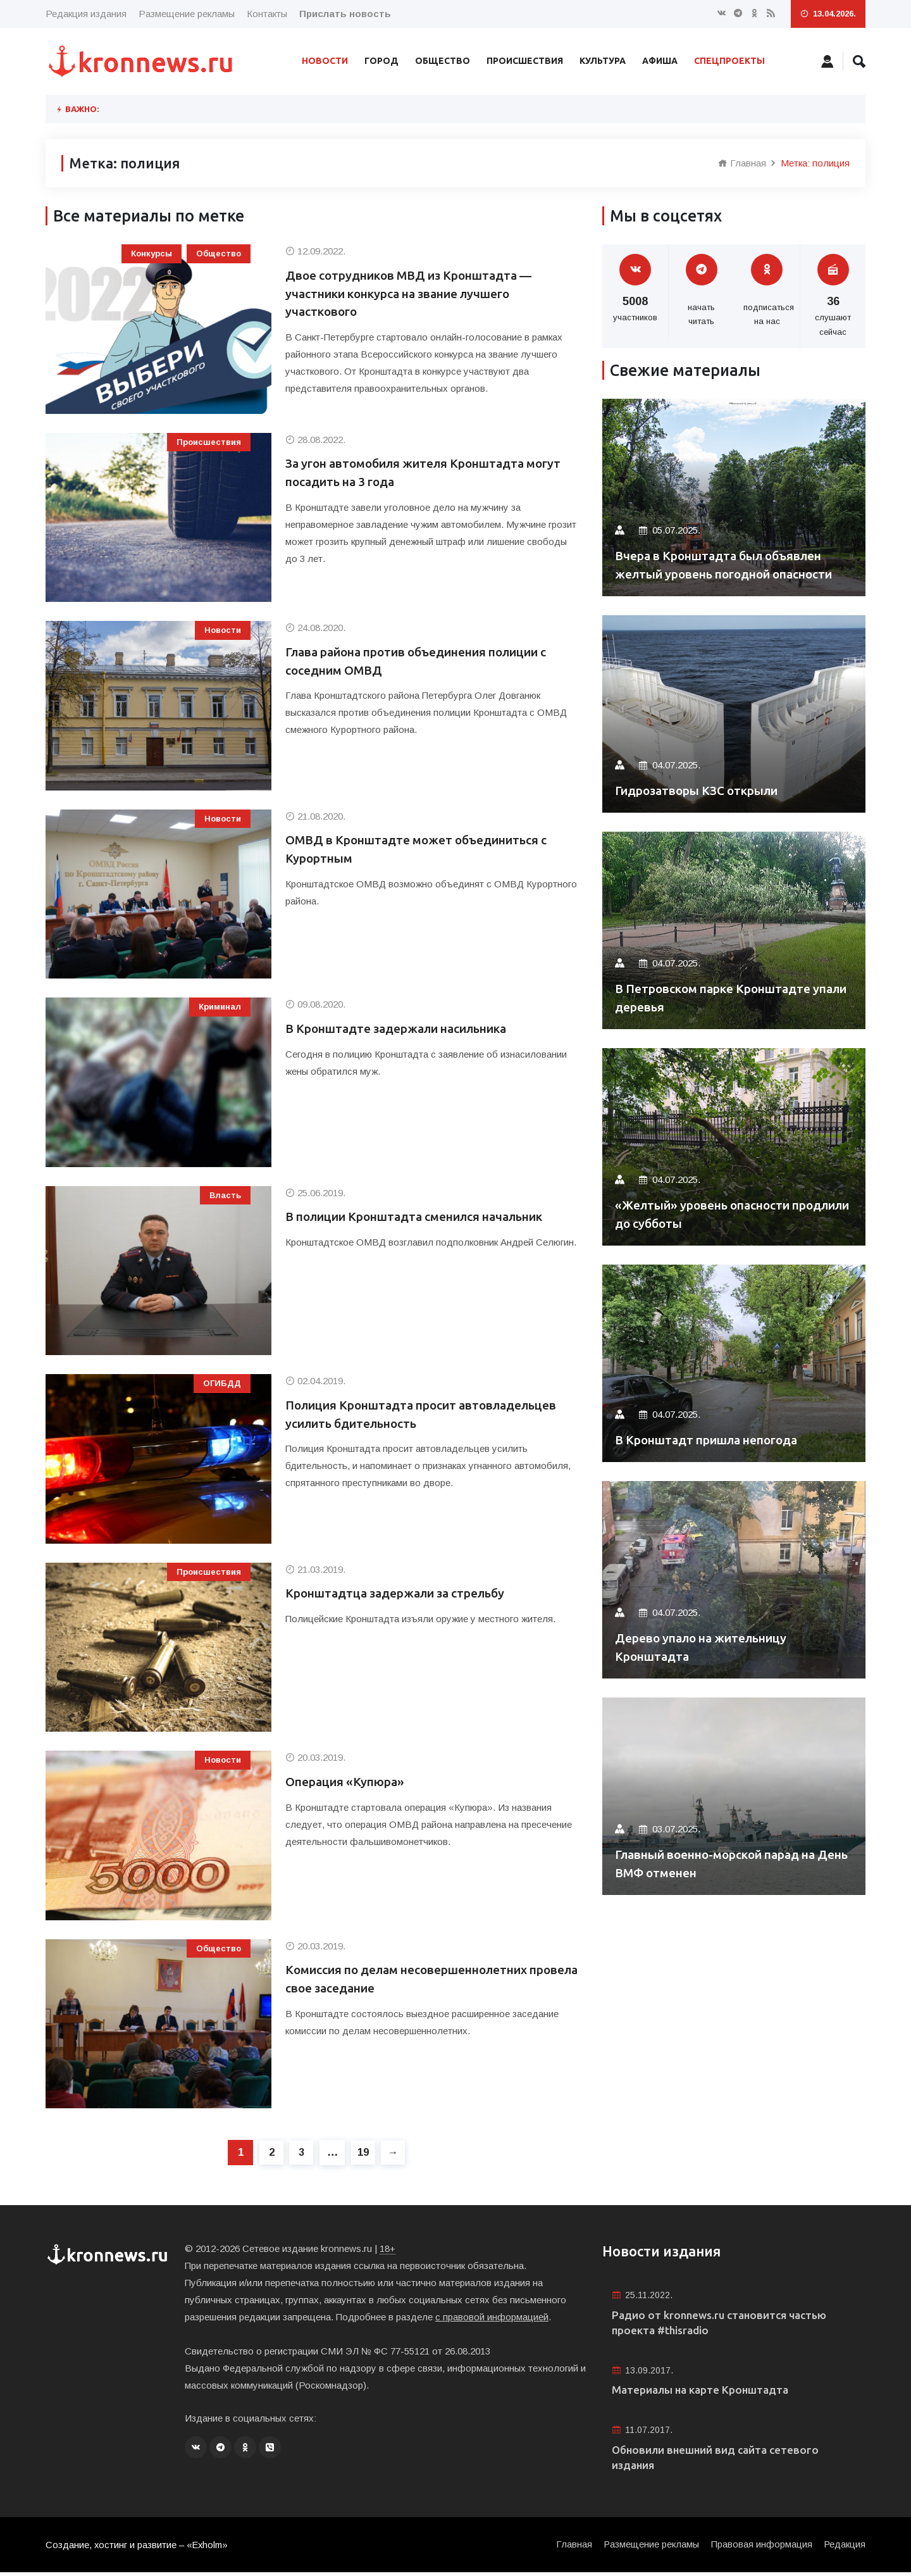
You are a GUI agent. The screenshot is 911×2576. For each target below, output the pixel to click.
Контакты (267, 13)
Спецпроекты (729, 61)
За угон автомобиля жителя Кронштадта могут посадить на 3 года (414, 473)
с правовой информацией (491, 2316)
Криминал (220, 1006)
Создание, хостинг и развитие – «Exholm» (138, 2548)
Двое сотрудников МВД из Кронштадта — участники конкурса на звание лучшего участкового (418, 294)
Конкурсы (151, 253)
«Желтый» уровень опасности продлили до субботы (710, 1213)
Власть (225, 1195)
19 (363, 2152)
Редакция (844, 2547)
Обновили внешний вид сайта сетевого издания (721, 2460)
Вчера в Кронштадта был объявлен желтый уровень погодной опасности (727, 554)
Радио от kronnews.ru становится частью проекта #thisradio (726, 2323)
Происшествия (524, 61)
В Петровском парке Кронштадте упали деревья (720, 997)
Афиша (660, 61)
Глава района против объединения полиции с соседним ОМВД (430, 661)
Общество (442, 61)
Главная (742, 163)
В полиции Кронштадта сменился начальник (426, 1217)
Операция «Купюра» (348, 1782)
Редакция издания (86, 13)
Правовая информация (760, 2547)
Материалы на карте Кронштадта (705, 2391)
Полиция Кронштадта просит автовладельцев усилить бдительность (412, 1415)
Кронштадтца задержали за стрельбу (404, 1593)
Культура (602, 61)
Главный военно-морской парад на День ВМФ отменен (726, 1863)
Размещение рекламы (187, 13)
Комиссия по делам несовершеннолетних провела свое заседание (417, 1979)
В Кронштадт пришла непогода (714, 1439)
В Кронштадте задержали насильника (407, 1029)
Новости (325, 61)
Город (381, 61)
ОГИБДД (222, 1383)
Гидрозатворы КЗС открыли (704, 790)
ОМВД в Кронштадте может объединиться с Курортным (425, 849)
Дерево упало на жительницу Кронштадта (709, 1646)
